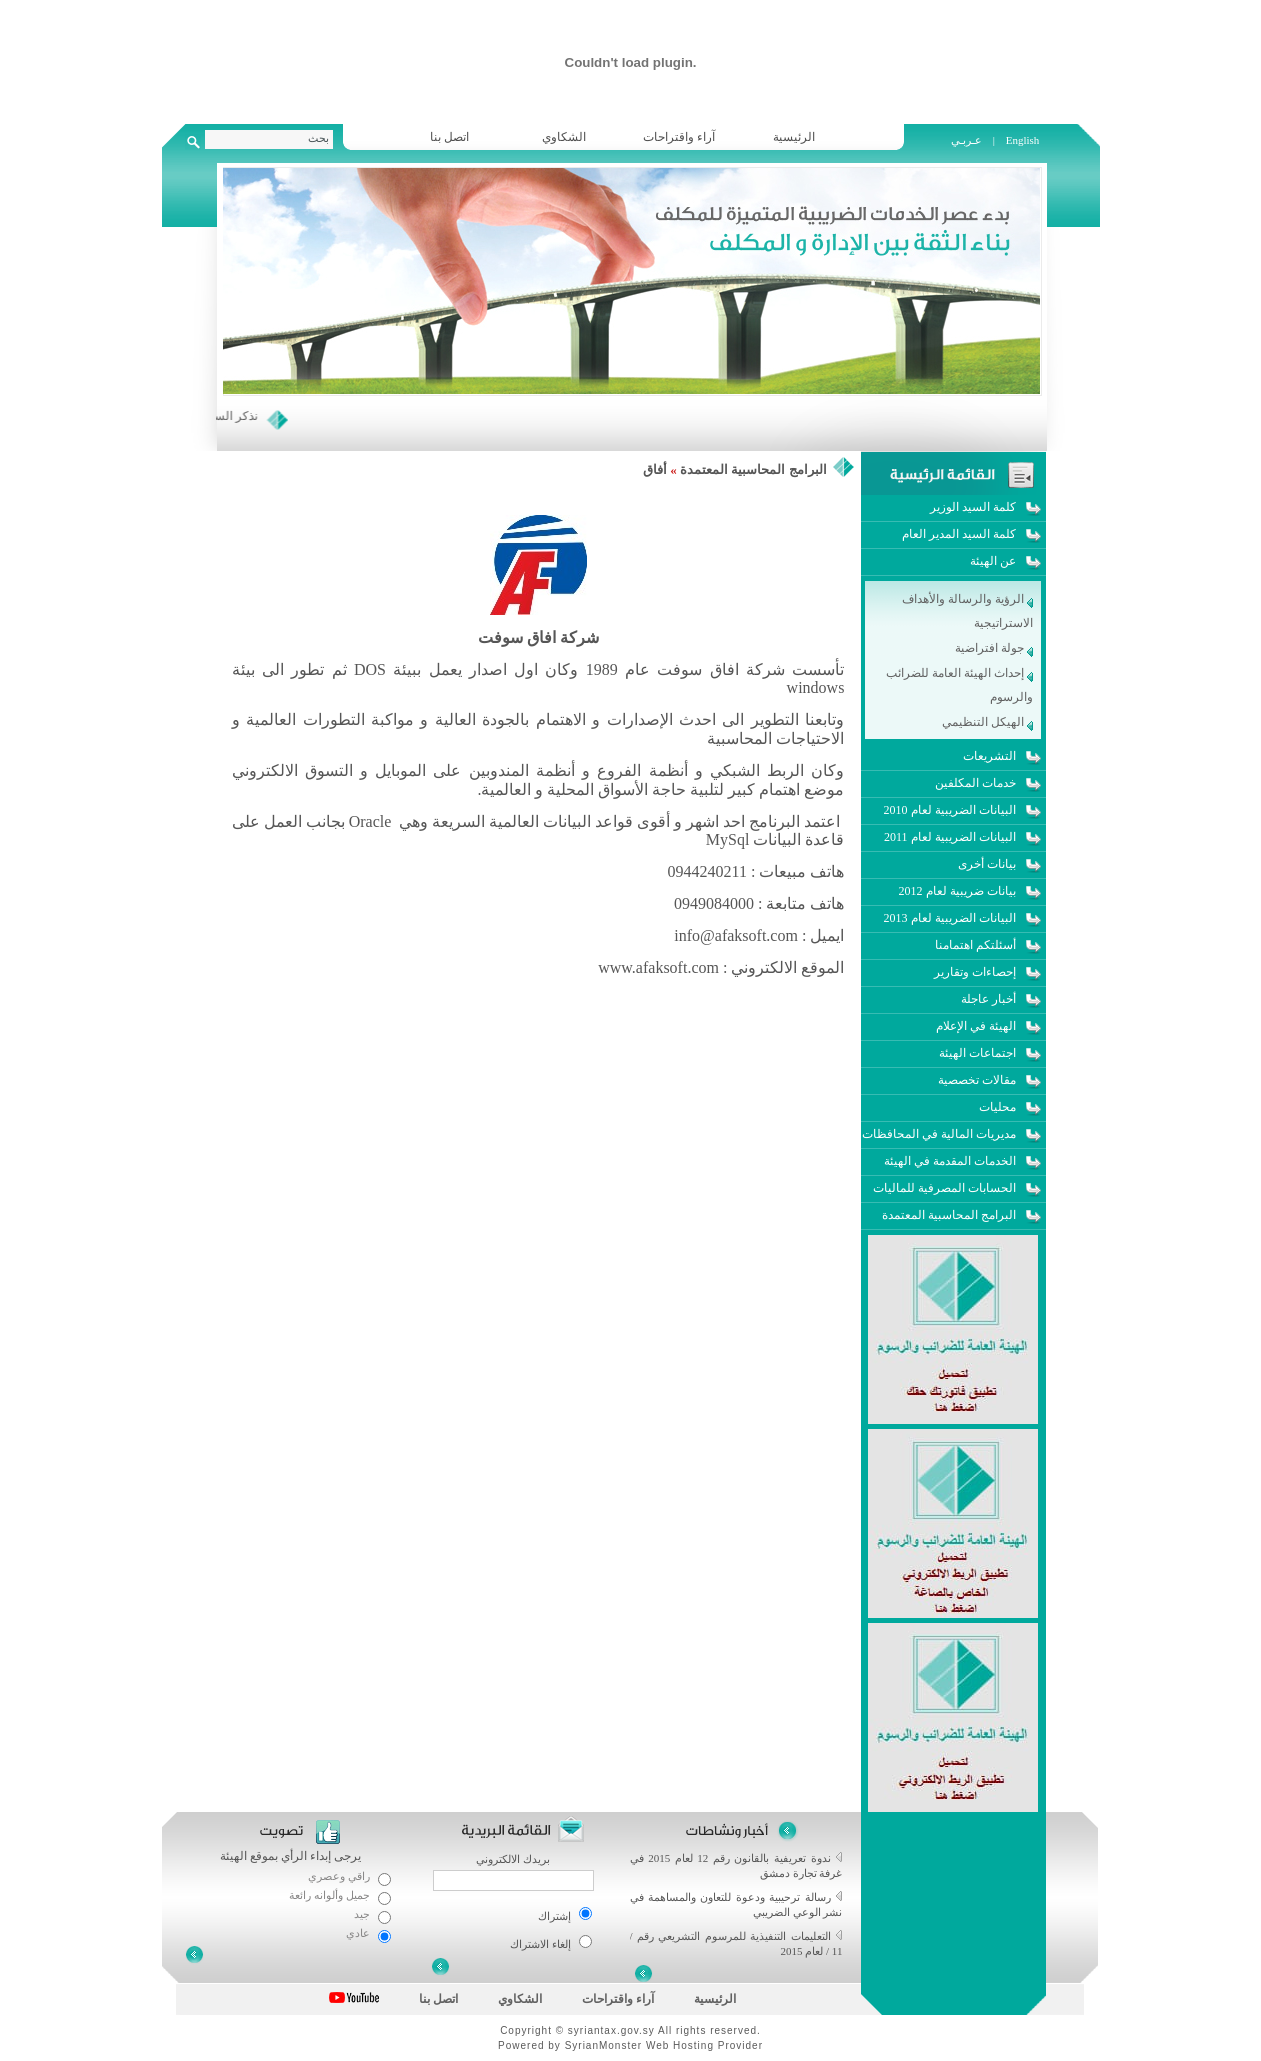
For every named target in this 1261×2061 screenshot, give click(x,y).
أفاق (655, 469)
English (1023, 140)
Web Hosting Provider (704, 2045)
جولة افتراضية (994, 648)
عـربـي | (974, 140)
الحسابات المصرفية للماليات (944, 1188)
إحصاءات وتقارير (975, 972)
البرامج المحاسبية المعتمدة (753, 469)
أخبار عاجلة (988, 999)
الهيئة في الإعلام (976, 1026)
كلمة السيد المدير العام (959, 534)
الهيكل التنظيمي (987, 722)
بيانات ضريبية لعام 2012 (957, 891)
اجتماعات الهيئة (977, 1053)
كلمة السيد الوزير (973, 507)
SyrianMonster (603, 2045)
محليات (997, 1107)
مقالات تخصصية (977, 1080)
